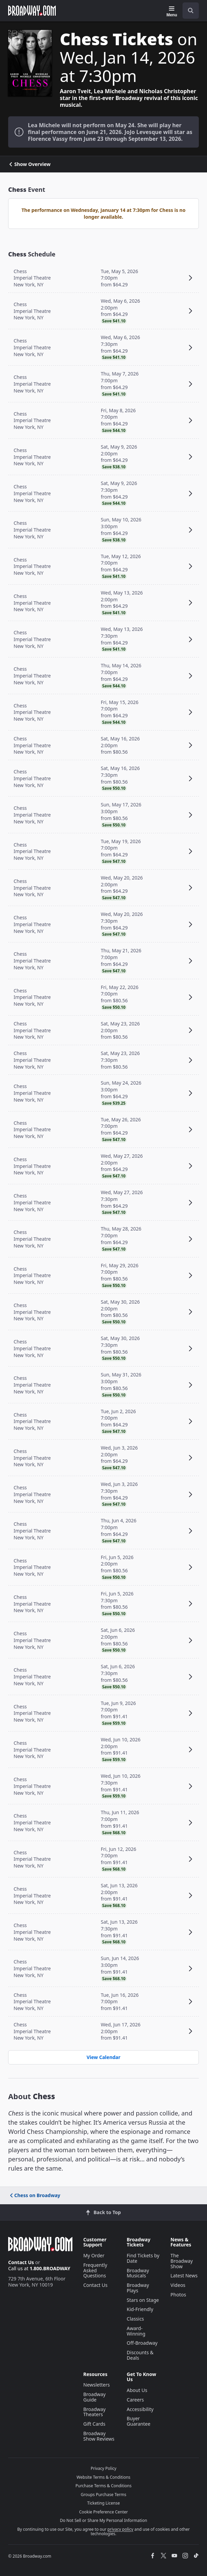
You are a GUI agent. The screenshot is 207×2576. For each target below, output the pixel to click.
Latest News (184, 2275)
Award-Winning (136, 2331)
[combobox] (188, 10)
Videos (178, 2285)
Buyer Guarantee (139, 2421)
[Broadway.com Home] (32, 10)
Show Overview (29, 164)
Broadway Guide (94, 2397)
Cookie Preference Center (103, 2512)
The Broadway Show (182, 2261)
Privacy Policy (104, 2468)
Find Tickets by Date (143, 2258)
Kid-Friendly (140, 2309)
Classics (135, 2318)
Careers (135, 2399)
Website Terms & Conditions (103, 2477)
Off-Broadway (142, 2343)
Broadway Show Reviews (99, 2436)
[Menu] (172, 11)
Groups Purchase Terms (103, 2494)
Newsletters (96, 2384)
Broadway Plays (138, 2288)
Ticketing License (103, 2503)
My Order (93, 2255)
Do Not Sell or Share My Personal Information (103, 2520)
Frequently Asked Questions (95, 2270)
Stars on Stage (143, 2300)
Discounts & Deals (140, 2355)
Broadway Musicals (138, 2273)
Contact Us (21, 2262)
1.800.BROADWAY (50, 2268)
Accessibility (140, 2409)
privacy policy (120, 2529)
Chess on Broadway (34, 2195)
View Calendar (103, 2057)
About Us (137, 2390)
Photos (178, 2294)
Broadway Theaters (94, 2412)
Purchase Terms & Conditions (103, 2486)
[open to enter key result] (191, 10)
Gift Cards (94, 2424)
